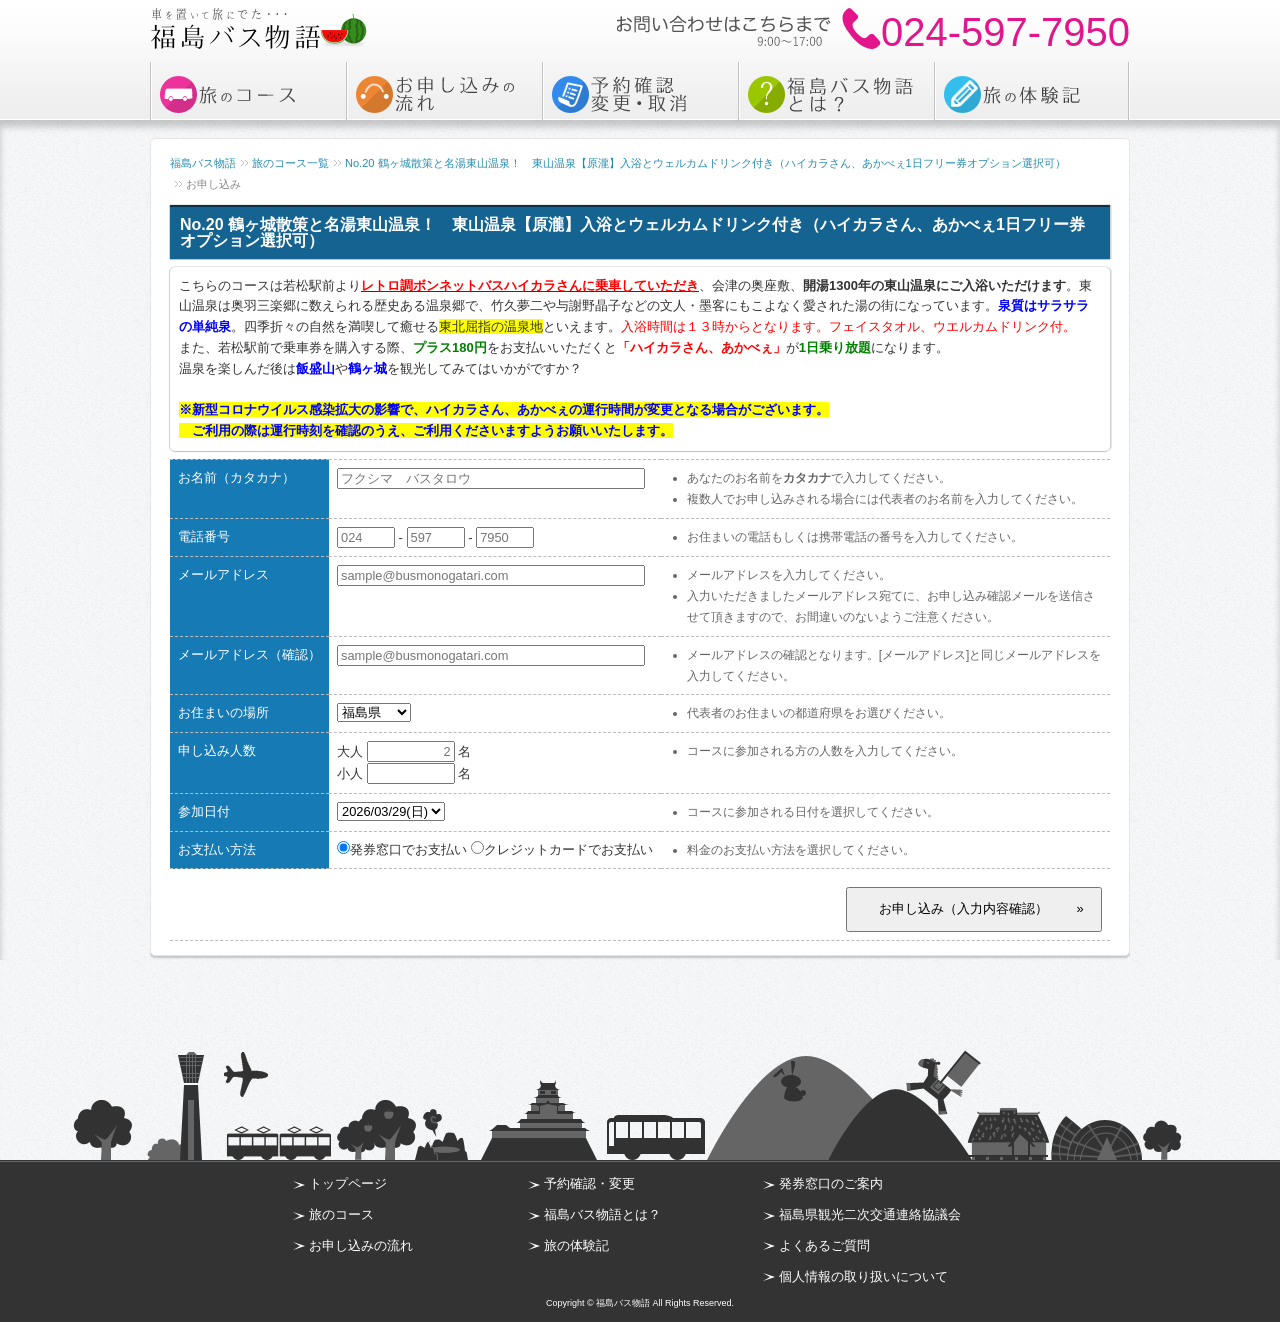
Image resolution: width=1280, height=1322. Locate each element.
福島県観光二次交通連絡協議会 (870, 1214)
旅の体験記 (576, 1245)
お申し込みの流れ (361, 1245)
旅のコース (341, 1214)
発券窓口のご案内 (831, 1183)
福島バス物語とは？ (602, 1214)
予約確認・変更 (589, 1183)
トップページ (348, 1183)
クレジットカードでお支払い (562, 849)
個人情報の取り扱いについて (863, 1276)
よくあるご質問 (824, 1245)
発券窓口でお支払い (402, 849)
